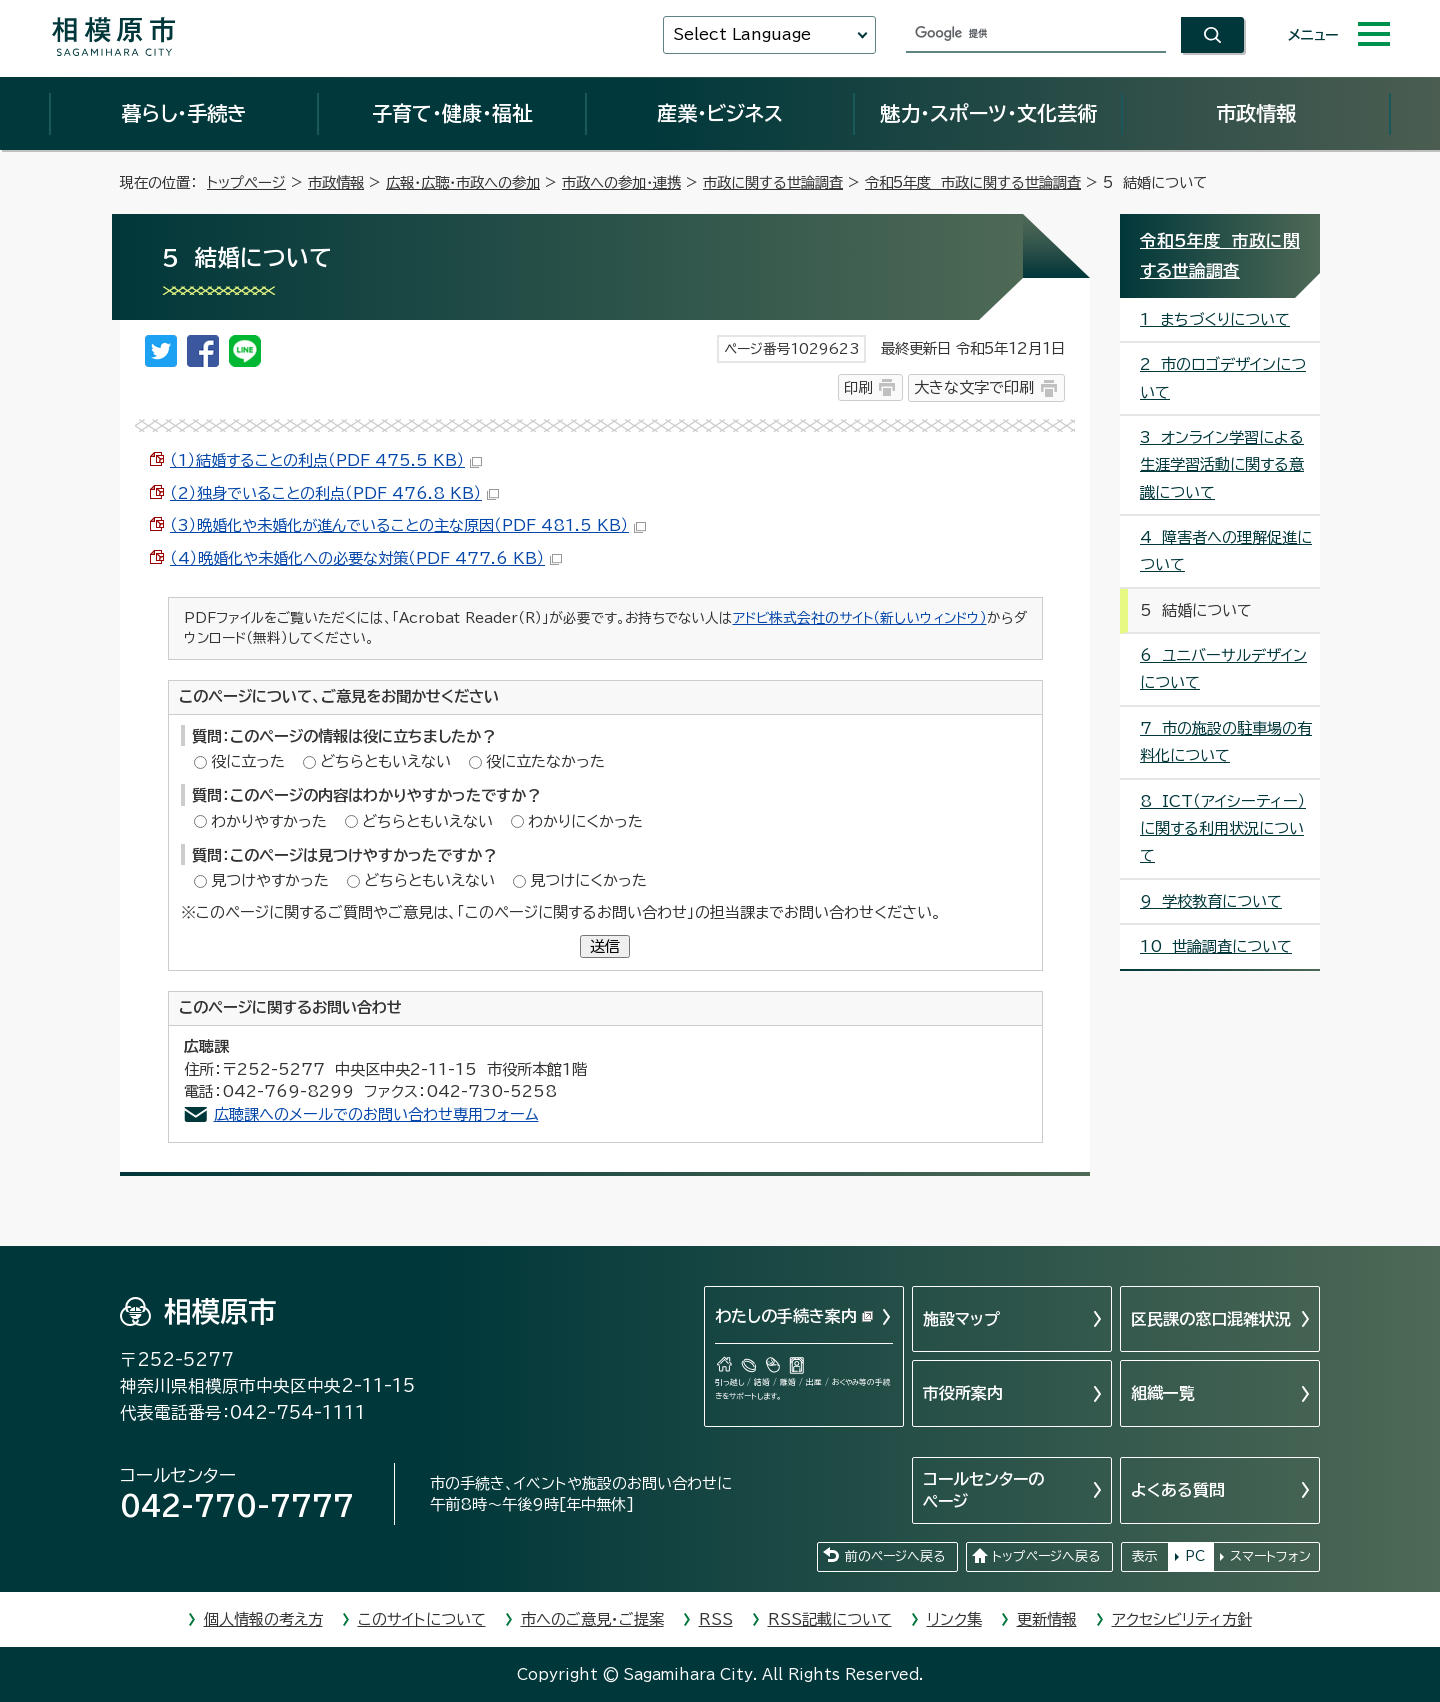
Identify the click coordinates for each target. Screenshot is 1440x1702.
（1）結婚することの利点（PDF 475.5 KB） (326, 460)
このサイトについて (422, 1619)
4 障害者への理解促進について (1226, 551)
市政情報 (1256, 113)
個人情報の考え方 (263, 1619)
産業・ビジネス (720, 113)
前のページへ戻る (895, 1556)
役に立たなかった (545, 761)
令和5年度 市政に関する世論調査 (973, 182)
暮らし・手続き (184, 113)
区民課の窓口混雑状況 (1211, 1319)
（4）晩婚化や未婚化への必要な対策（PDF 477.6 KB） (366, 558)
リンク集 (954, 1619)
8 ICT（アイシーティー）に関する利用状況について (1223, 829)
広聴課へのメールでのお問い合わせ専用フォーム (376, 1114)
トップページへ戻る (1046, 1556)
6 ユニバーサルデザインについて (1223, 669)
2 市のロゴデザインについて (1223, 378)
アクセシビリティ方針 (1182, 1619)
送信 (605, 946)
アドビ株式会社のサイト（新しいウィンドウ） (860, 618)
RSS (716, 1619)
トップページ (246, 182)
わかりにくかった (585, 821)
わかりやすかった (269, 821)
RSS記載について (830, 1619)
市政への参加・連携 (621, 182)
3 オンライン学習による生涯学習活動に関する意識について (1222, 465)
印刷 (858, 387)
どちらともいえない (385, 761)
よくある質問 (1178, 1490)
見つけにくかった (588, 880)
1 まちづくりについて (1215, 319)
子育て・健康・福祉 (452, 113)
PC (1195, 1556)
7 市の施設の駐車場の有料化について (1226, 742)
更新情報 (1047, 1619)
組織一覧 (1163, 1393)
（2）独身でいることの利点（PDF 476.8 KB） (334, 493)
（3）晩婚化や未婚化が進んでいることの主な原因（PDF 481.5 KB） (408, 525)
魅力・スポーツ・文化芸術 (988, 113)
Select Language (742, 34)
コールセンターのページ (983, 1490)
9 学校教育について (1211, 901)
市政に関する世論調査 (773, 182)
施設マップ (961, 1319)
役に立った (248, 761)
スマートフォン (1270, 1556)
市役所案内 (963, 1393)
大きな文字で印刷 (974, 387)
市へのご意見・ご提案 (592, 1619)
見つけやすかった (270, 880)
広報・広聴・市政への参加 (463, 182)
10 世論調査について (1216, 946)
